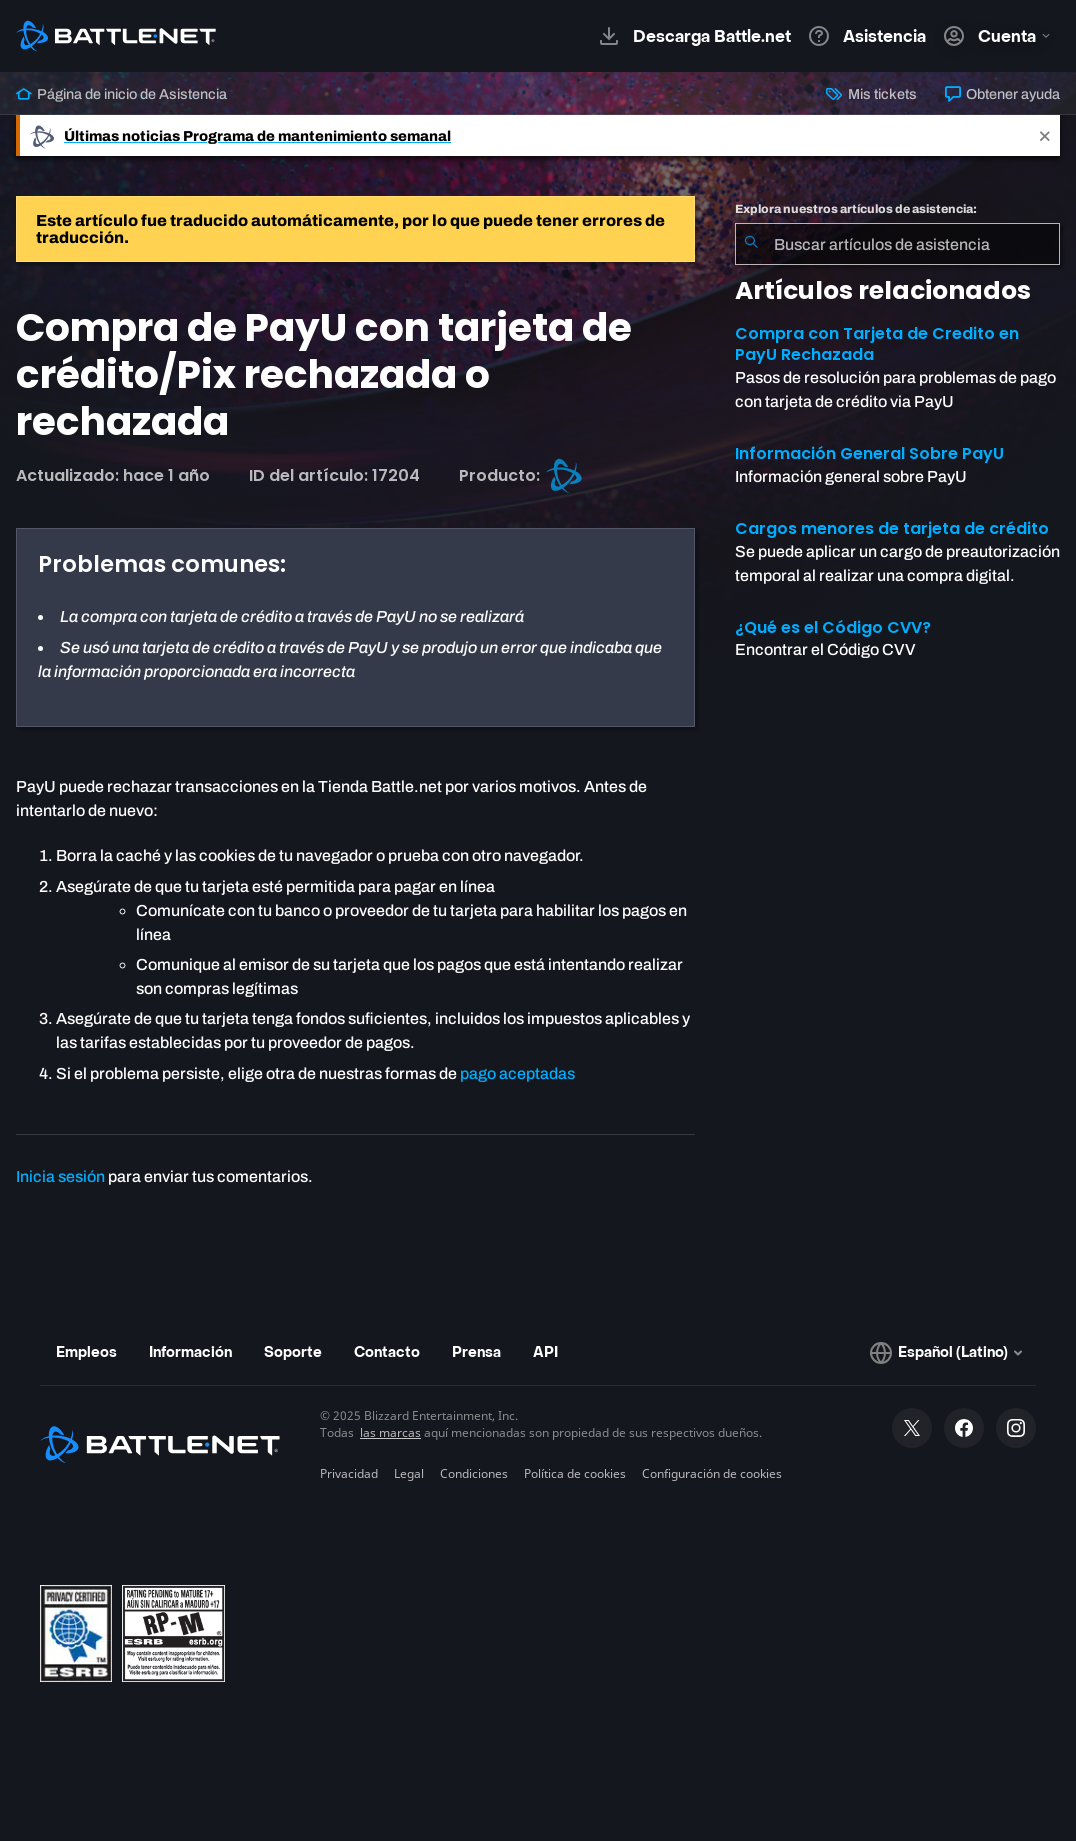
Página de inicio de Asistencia (121, 94)
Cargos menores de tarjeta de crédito (892, 528)
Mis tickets (871, 94)
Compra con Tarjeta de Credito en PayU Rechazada (877, 344)
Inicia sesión (60, 1176)
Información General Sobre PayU (869, 453)
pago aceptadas (517, 1073)
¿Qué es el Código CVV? (833, 627)
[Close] (1045, 135)
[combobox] (897, 244)
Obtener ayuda (1002, 94)
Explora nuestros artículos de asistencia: (856, 209)
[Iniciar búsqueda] (751, 244)
